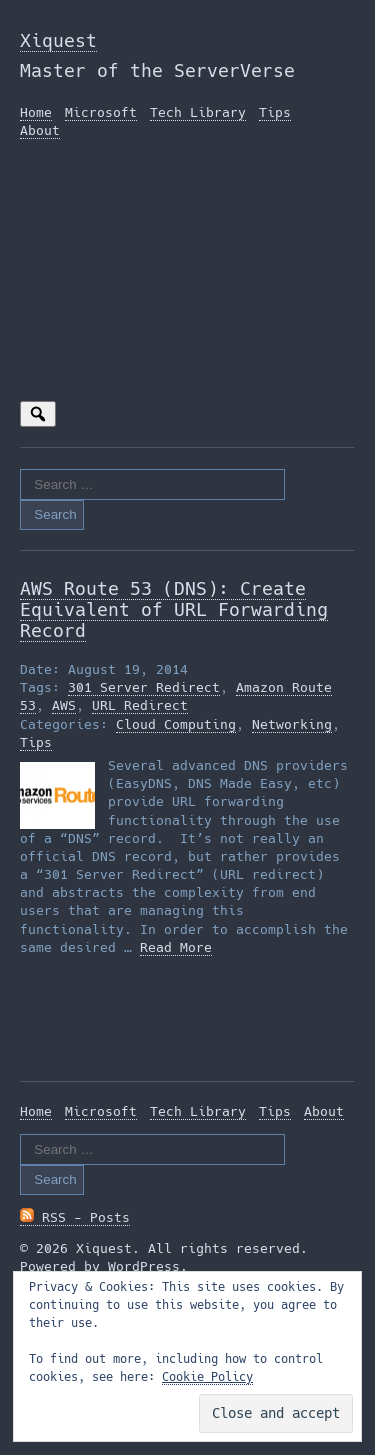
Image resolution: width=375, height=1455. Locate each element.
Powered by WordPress (100, 1266)
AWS (64, 705)
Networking (292, 724)
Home (36, 112)
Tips (275, 112)
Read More (176, 947)
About (40, 130)
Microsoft (101, 112)
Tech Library (198, 112)
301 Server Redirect (144, 687)
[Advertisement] (187, 277)
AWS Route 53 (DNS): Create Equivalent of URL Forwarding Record (174, 609)
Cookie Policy (207, 1377)
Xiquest (58, 40)
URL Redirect (140, 705)
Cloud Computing (176, 724)
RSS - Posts (75, 1217)
